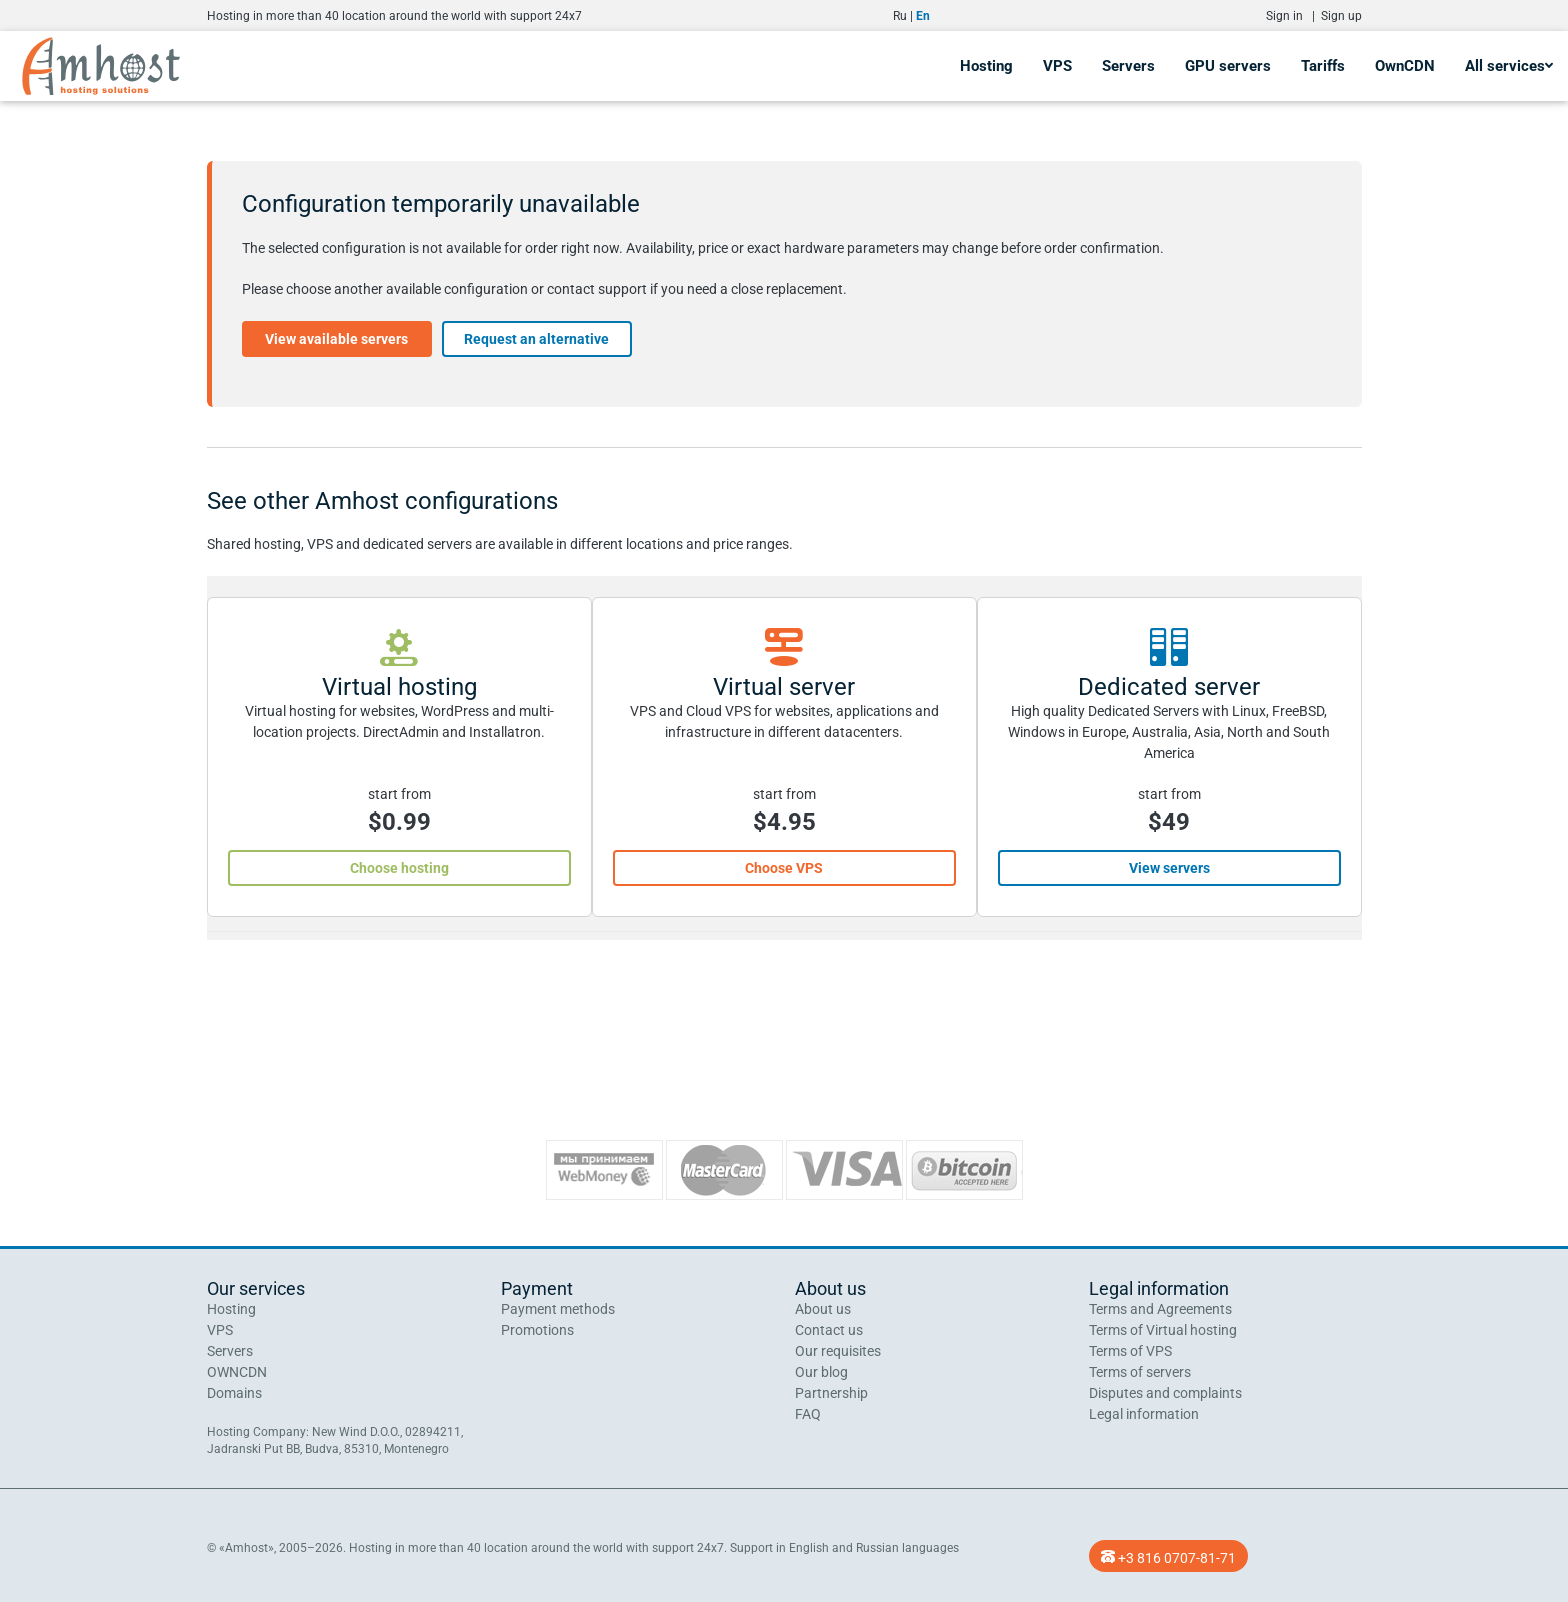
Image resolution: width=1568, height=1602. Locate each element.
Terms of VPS (1130, 1351)
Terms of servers (1140, 1372)
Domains (234, 1393)
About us (823, 1309)
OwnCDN (1405, 66)
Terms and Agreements (1160, 1309)
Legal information (1144, 1414)
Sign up (1341, 16)
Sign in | (1293, 16)
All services (1509, 66)
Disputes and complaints (1165, 1393)
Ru (900, 16)
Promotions (537, 1330)
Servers (1128, 66)
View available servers (336, 339)
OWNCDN (237, 1372)
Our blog (821, 1372)
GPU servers (1228, 66)
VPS (1057, 66)
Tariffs (1323, 66)
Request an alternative (536, 339)
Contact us (829, 1330)
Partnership (831, 1393)
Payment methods (558, 1309)
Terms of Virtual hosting (1163, 1330)
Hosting (986, 66)
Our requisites (838, 1351)
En (923, 16)
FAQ (808, 1414)
